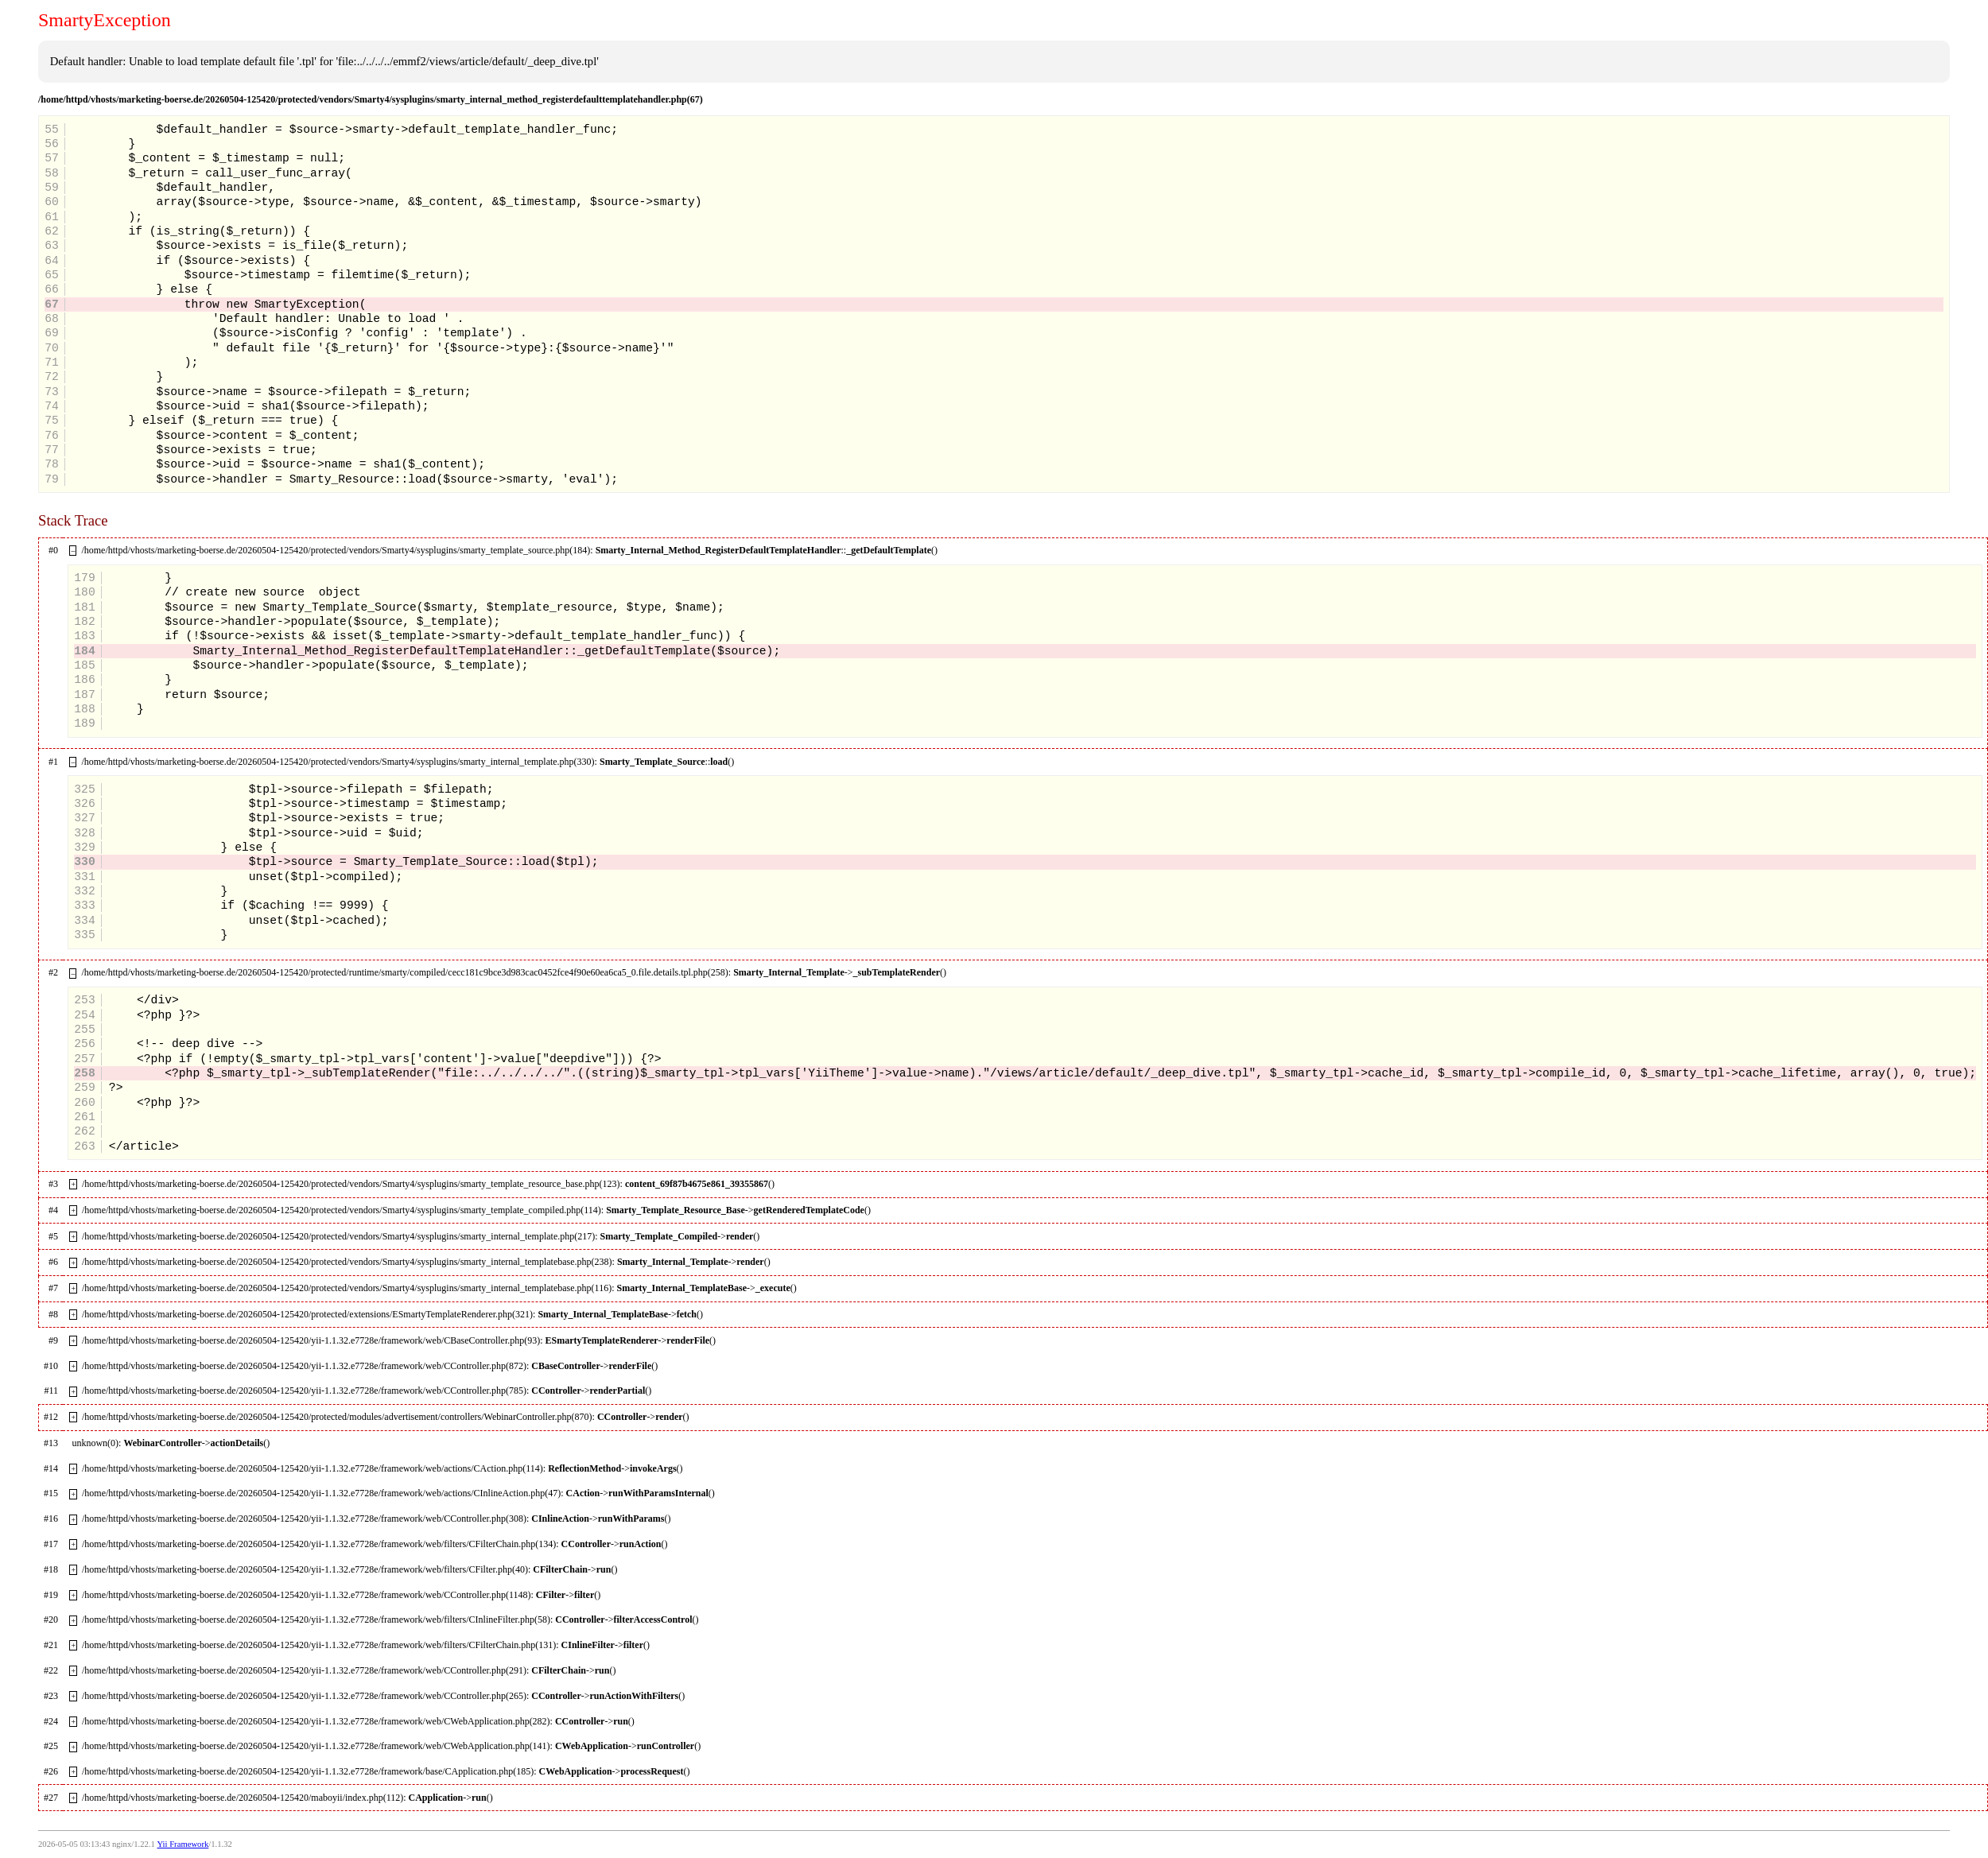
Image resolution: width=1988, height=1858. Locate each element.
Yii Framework (182, 1844)
